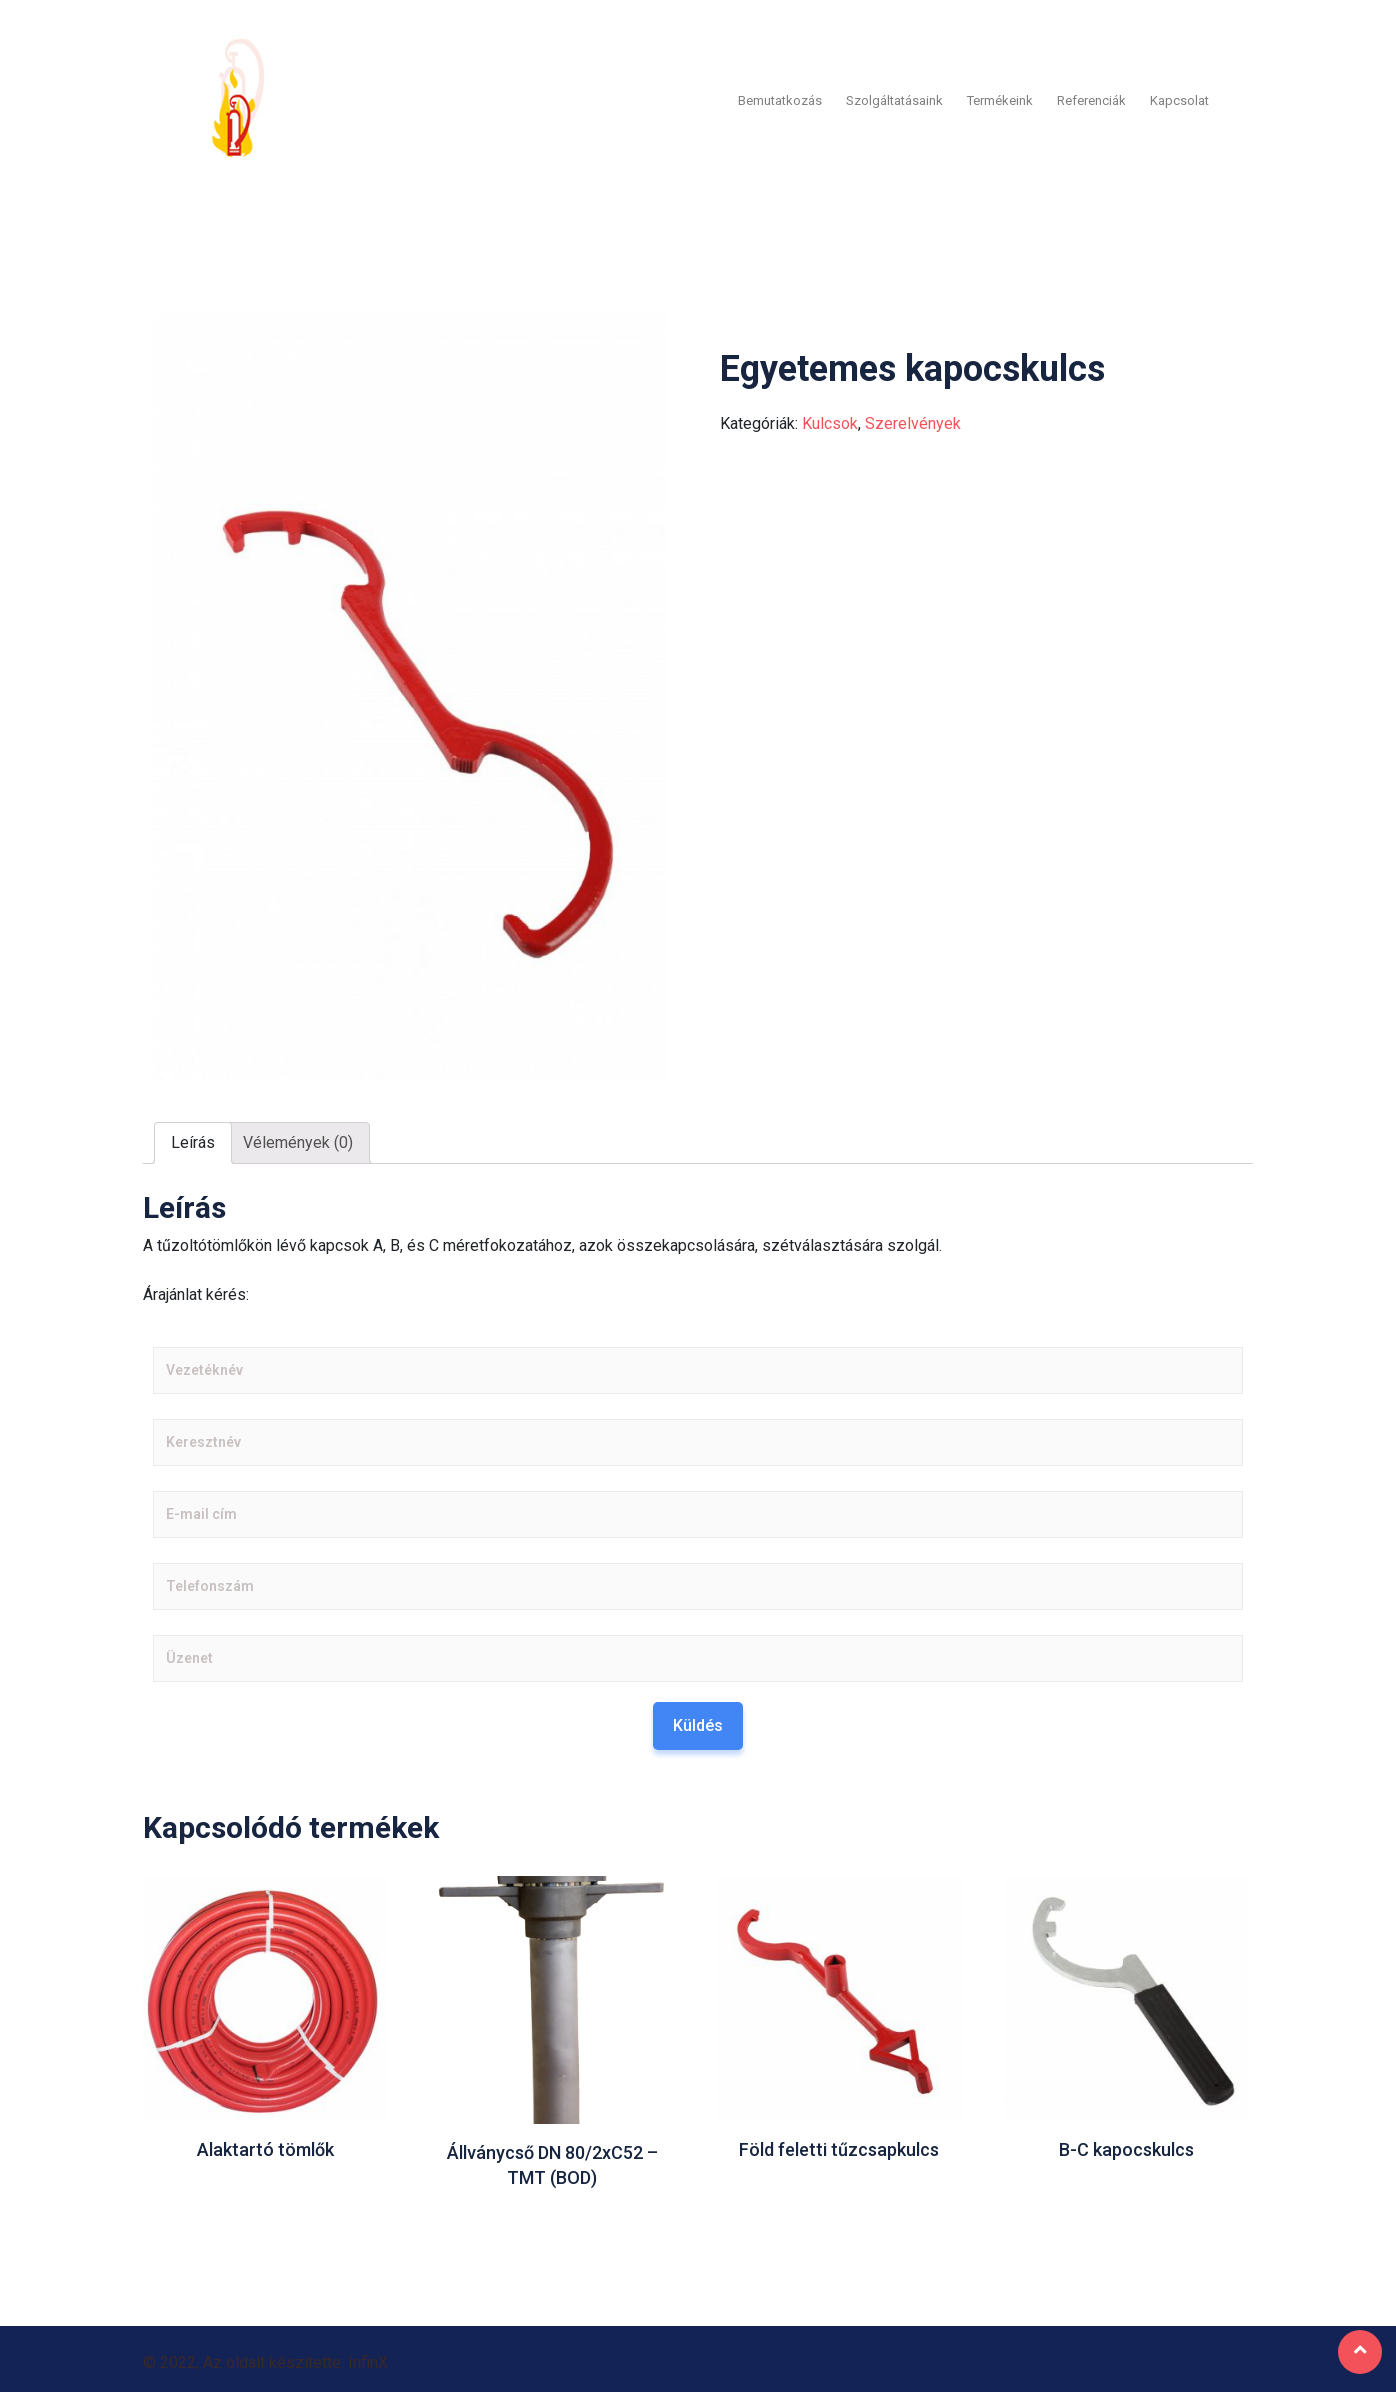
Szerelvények (913, 420)
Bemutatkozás (780, 98)
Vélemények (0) (298, 1139)
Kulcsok (830, 420)
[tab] (193, 1140)
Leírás (193, 1139)
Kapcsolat (1179, 98)
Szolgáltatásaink (894, 98)
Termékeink (1000, 98)
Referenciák (1091, 98)
